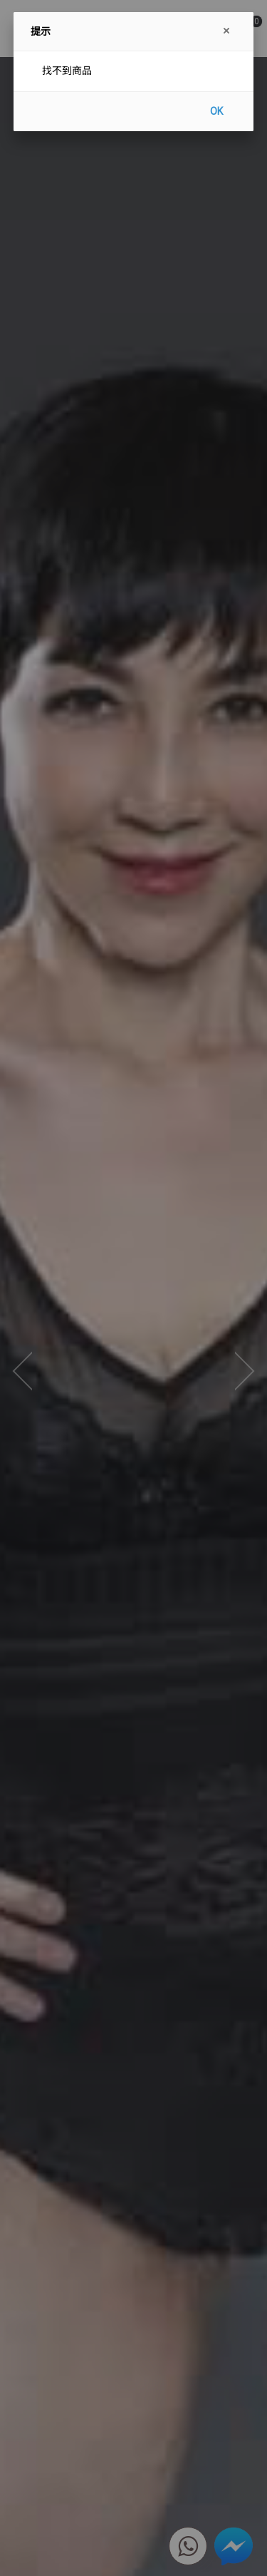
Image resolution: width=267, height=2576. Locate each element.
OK (216, 111)
